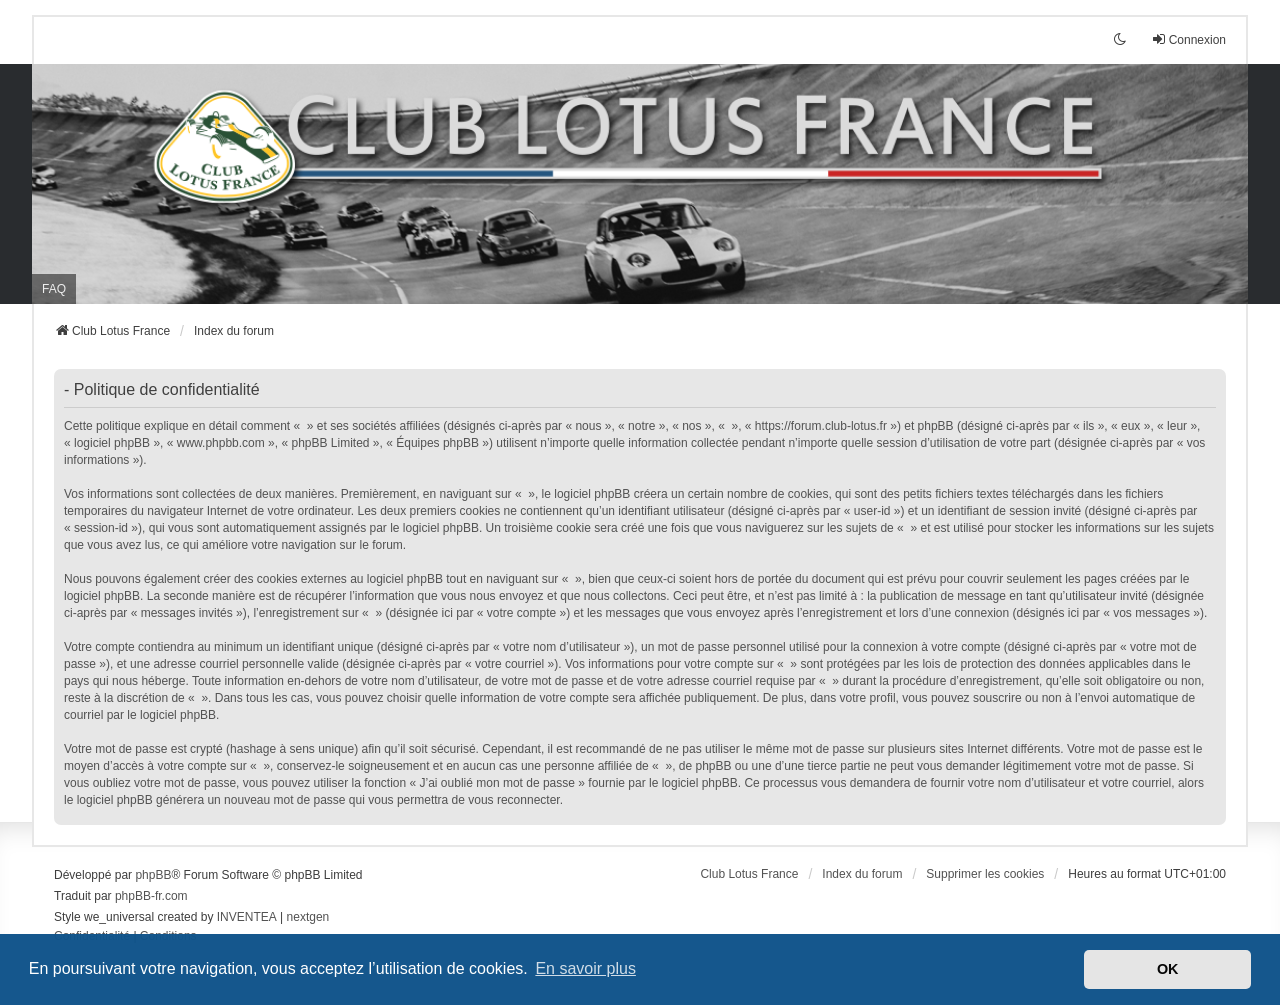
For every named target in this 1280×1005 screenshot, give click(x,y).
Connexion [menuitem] (1188, 39)
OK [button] (1168, 969)
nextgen (308, 917)
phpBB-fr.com (151, 896)
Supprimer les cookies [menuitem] (985, 874)
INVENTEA (247, 917)
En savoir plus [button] (585, 968)
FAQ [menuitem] (54, 289)
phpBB (153, 875)
